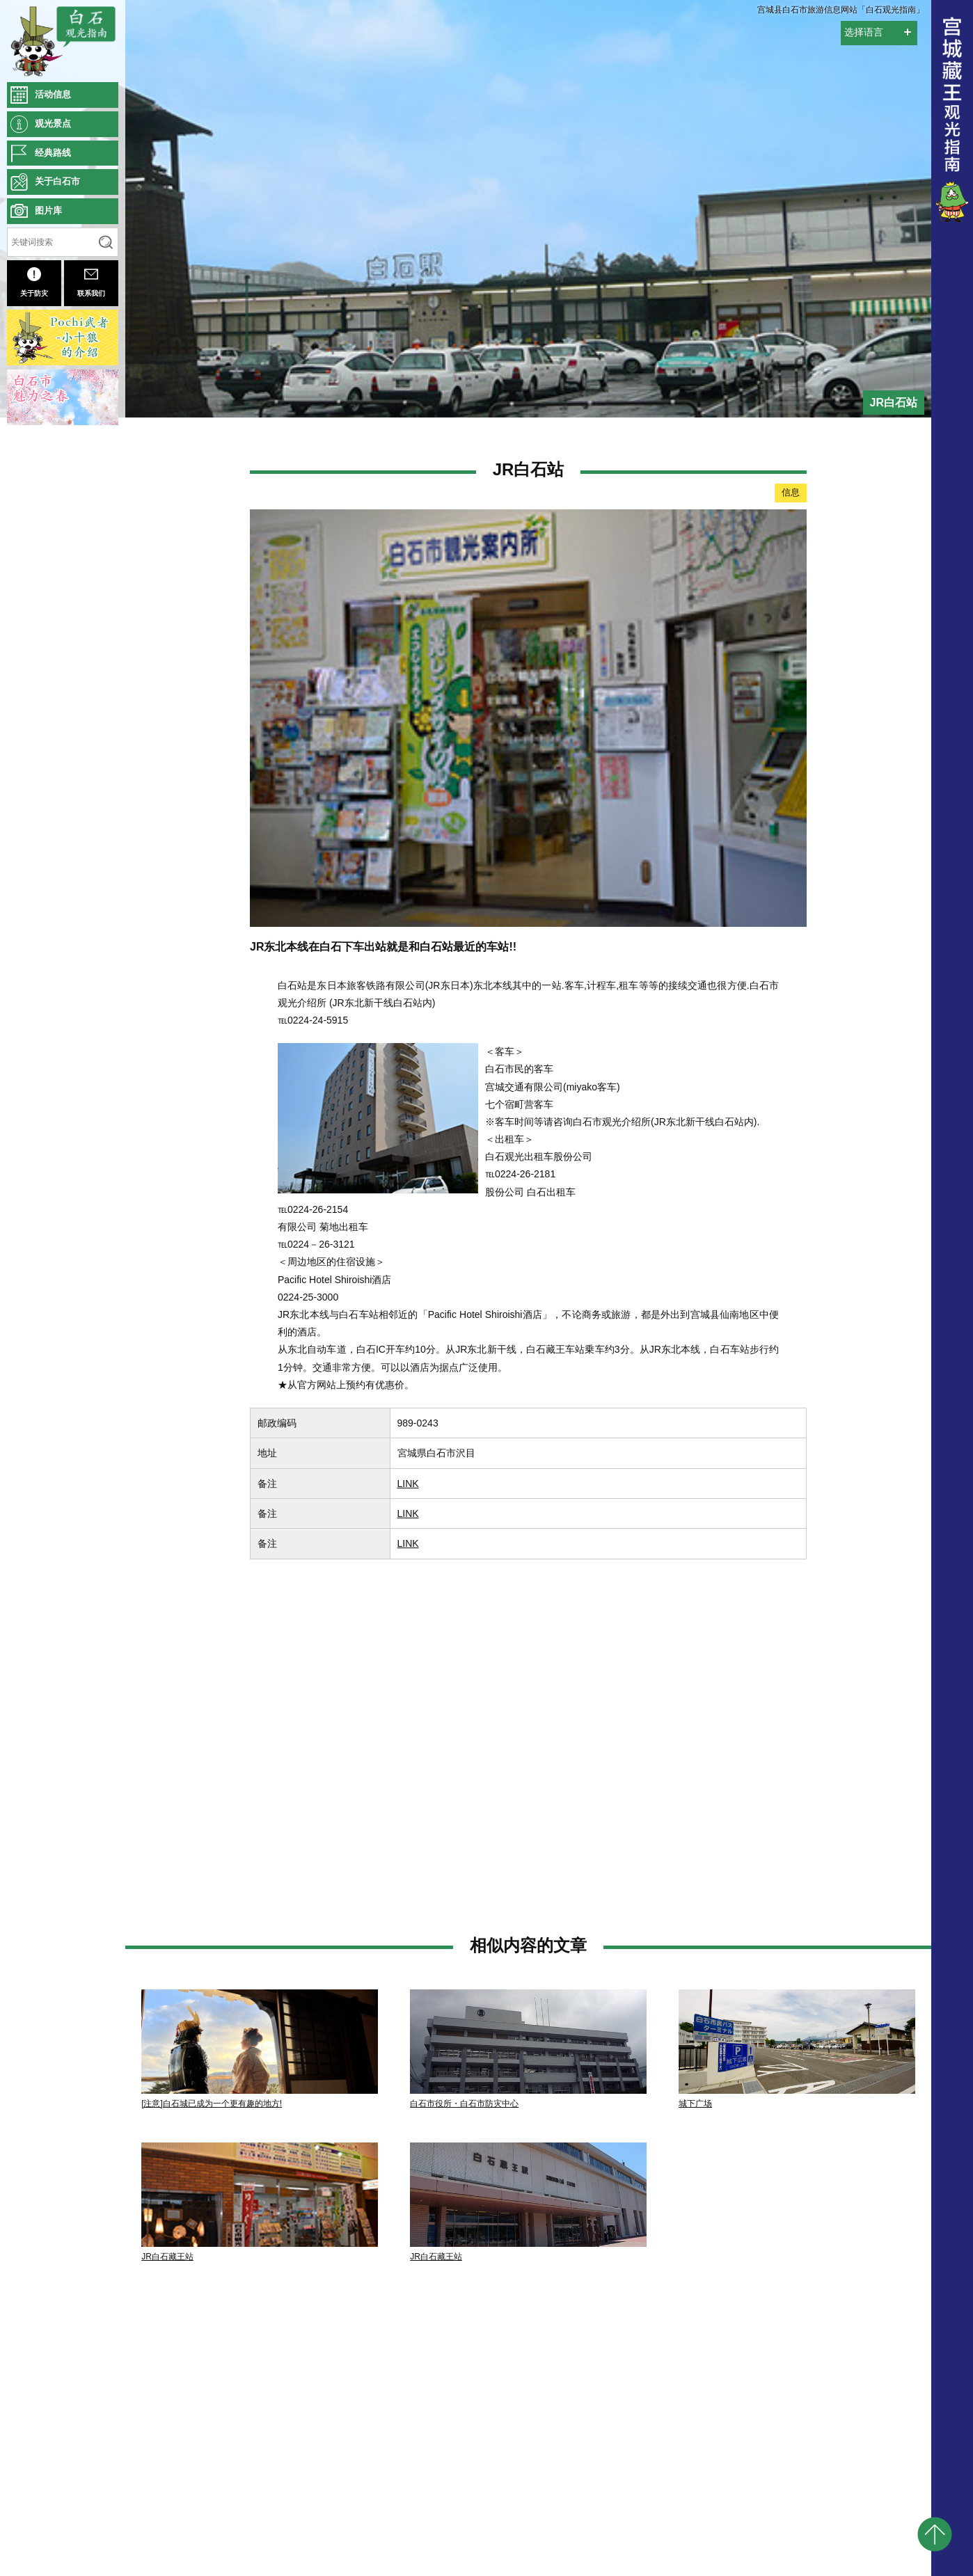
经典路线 (53, 153)
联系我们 (91, 282)
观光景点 (53, 123)
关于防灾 (34, 282)
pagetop (934, 2534)
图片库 (48, 210)
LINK (408, 1483)
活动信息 (53, 94)
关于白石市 (57, 181)
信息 (791, 492)
